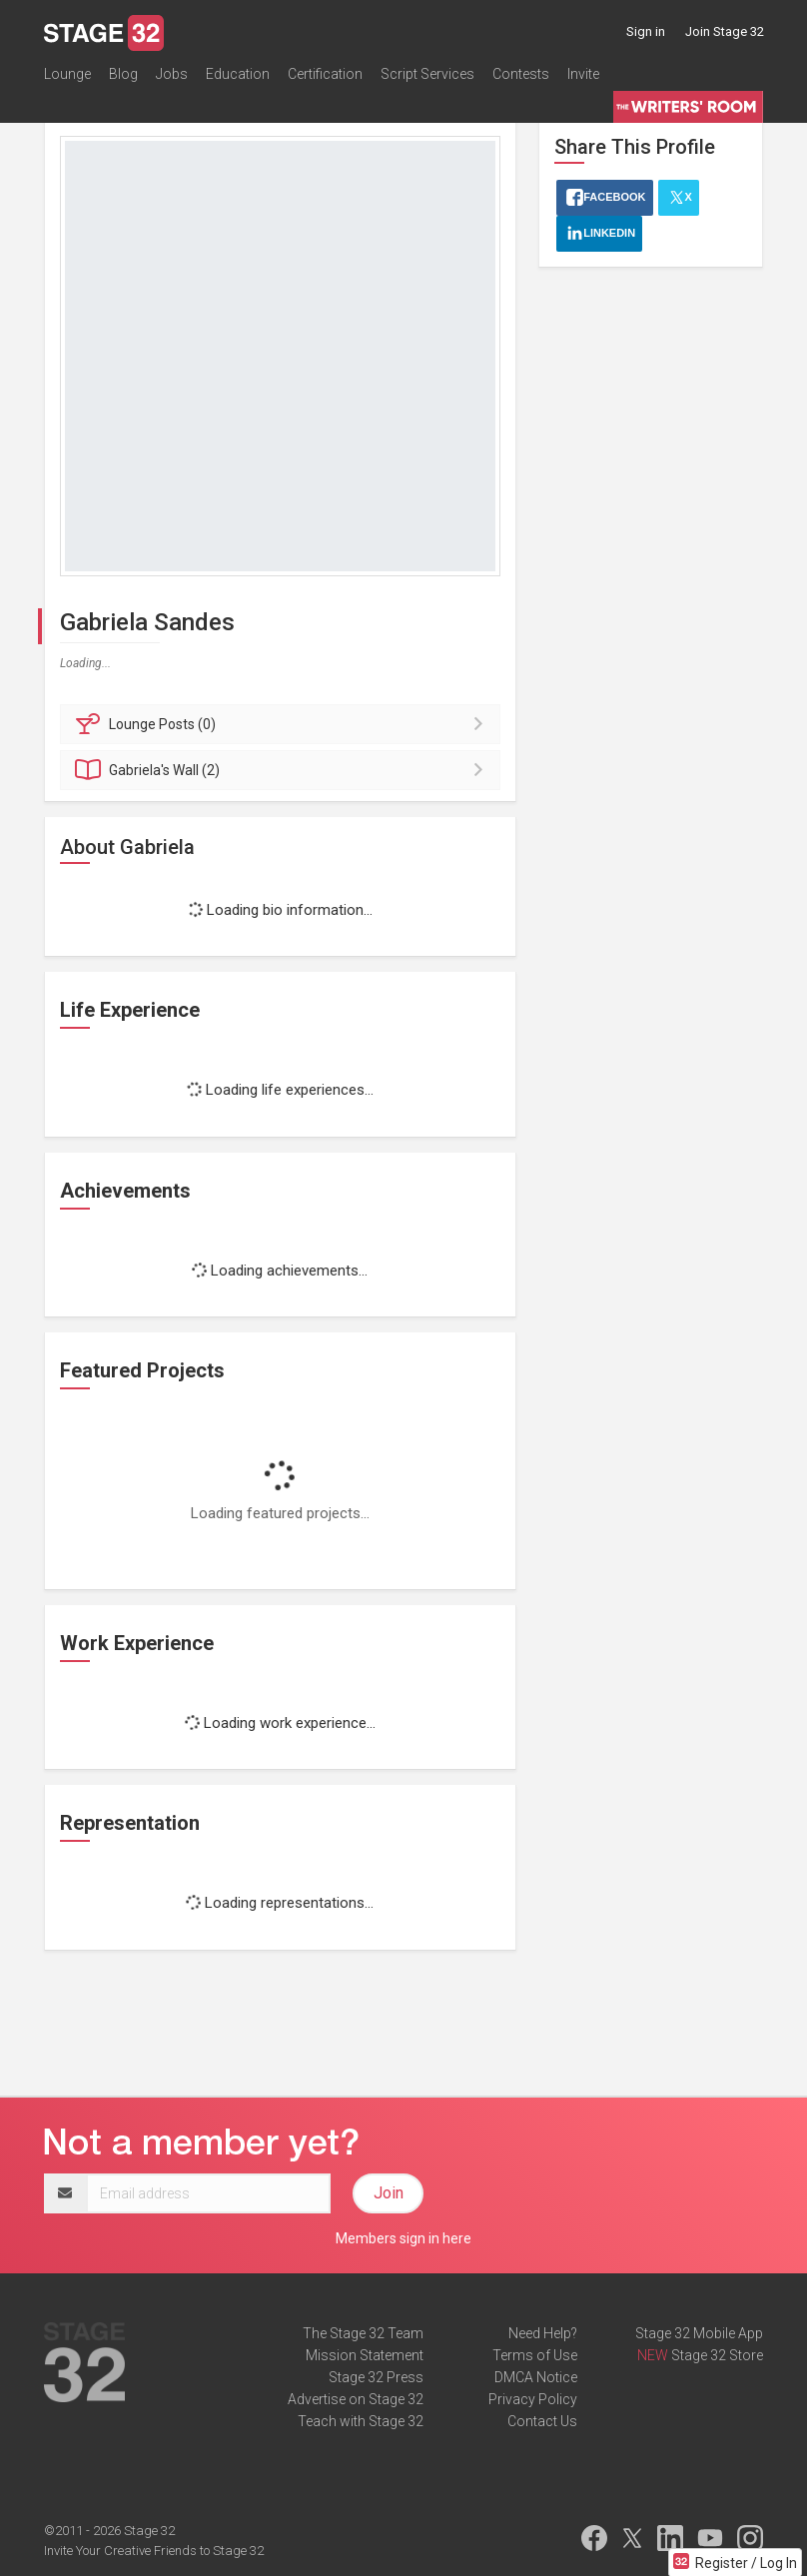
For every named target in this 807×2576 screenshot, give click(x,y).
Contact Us (542, 2421)
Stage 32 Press (376, 2377)
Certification (325, 74)
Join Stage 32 (724, 31)
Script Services (427, 74)
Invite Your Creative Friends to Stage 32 (154, 2550)
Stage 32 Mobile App (699, 2333)
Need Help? (542, 2333)
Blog (123, 74)
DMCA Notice (535, 2377)
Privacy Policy (532, 2399)
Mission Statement (364, 2355)
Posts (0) (283, 724)
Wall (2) (283, 770)
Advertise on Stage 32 (355, 2399)
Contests (520, 74)
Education (238, 74)
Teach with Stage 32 (360, 2421)
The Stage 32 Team (363, 2333)
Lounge (67, 74)
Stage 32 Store (717, 2355)
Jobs (172, 74)
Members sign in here (403, 2238)
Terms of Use (534, 2355)
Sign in (645, 31)
